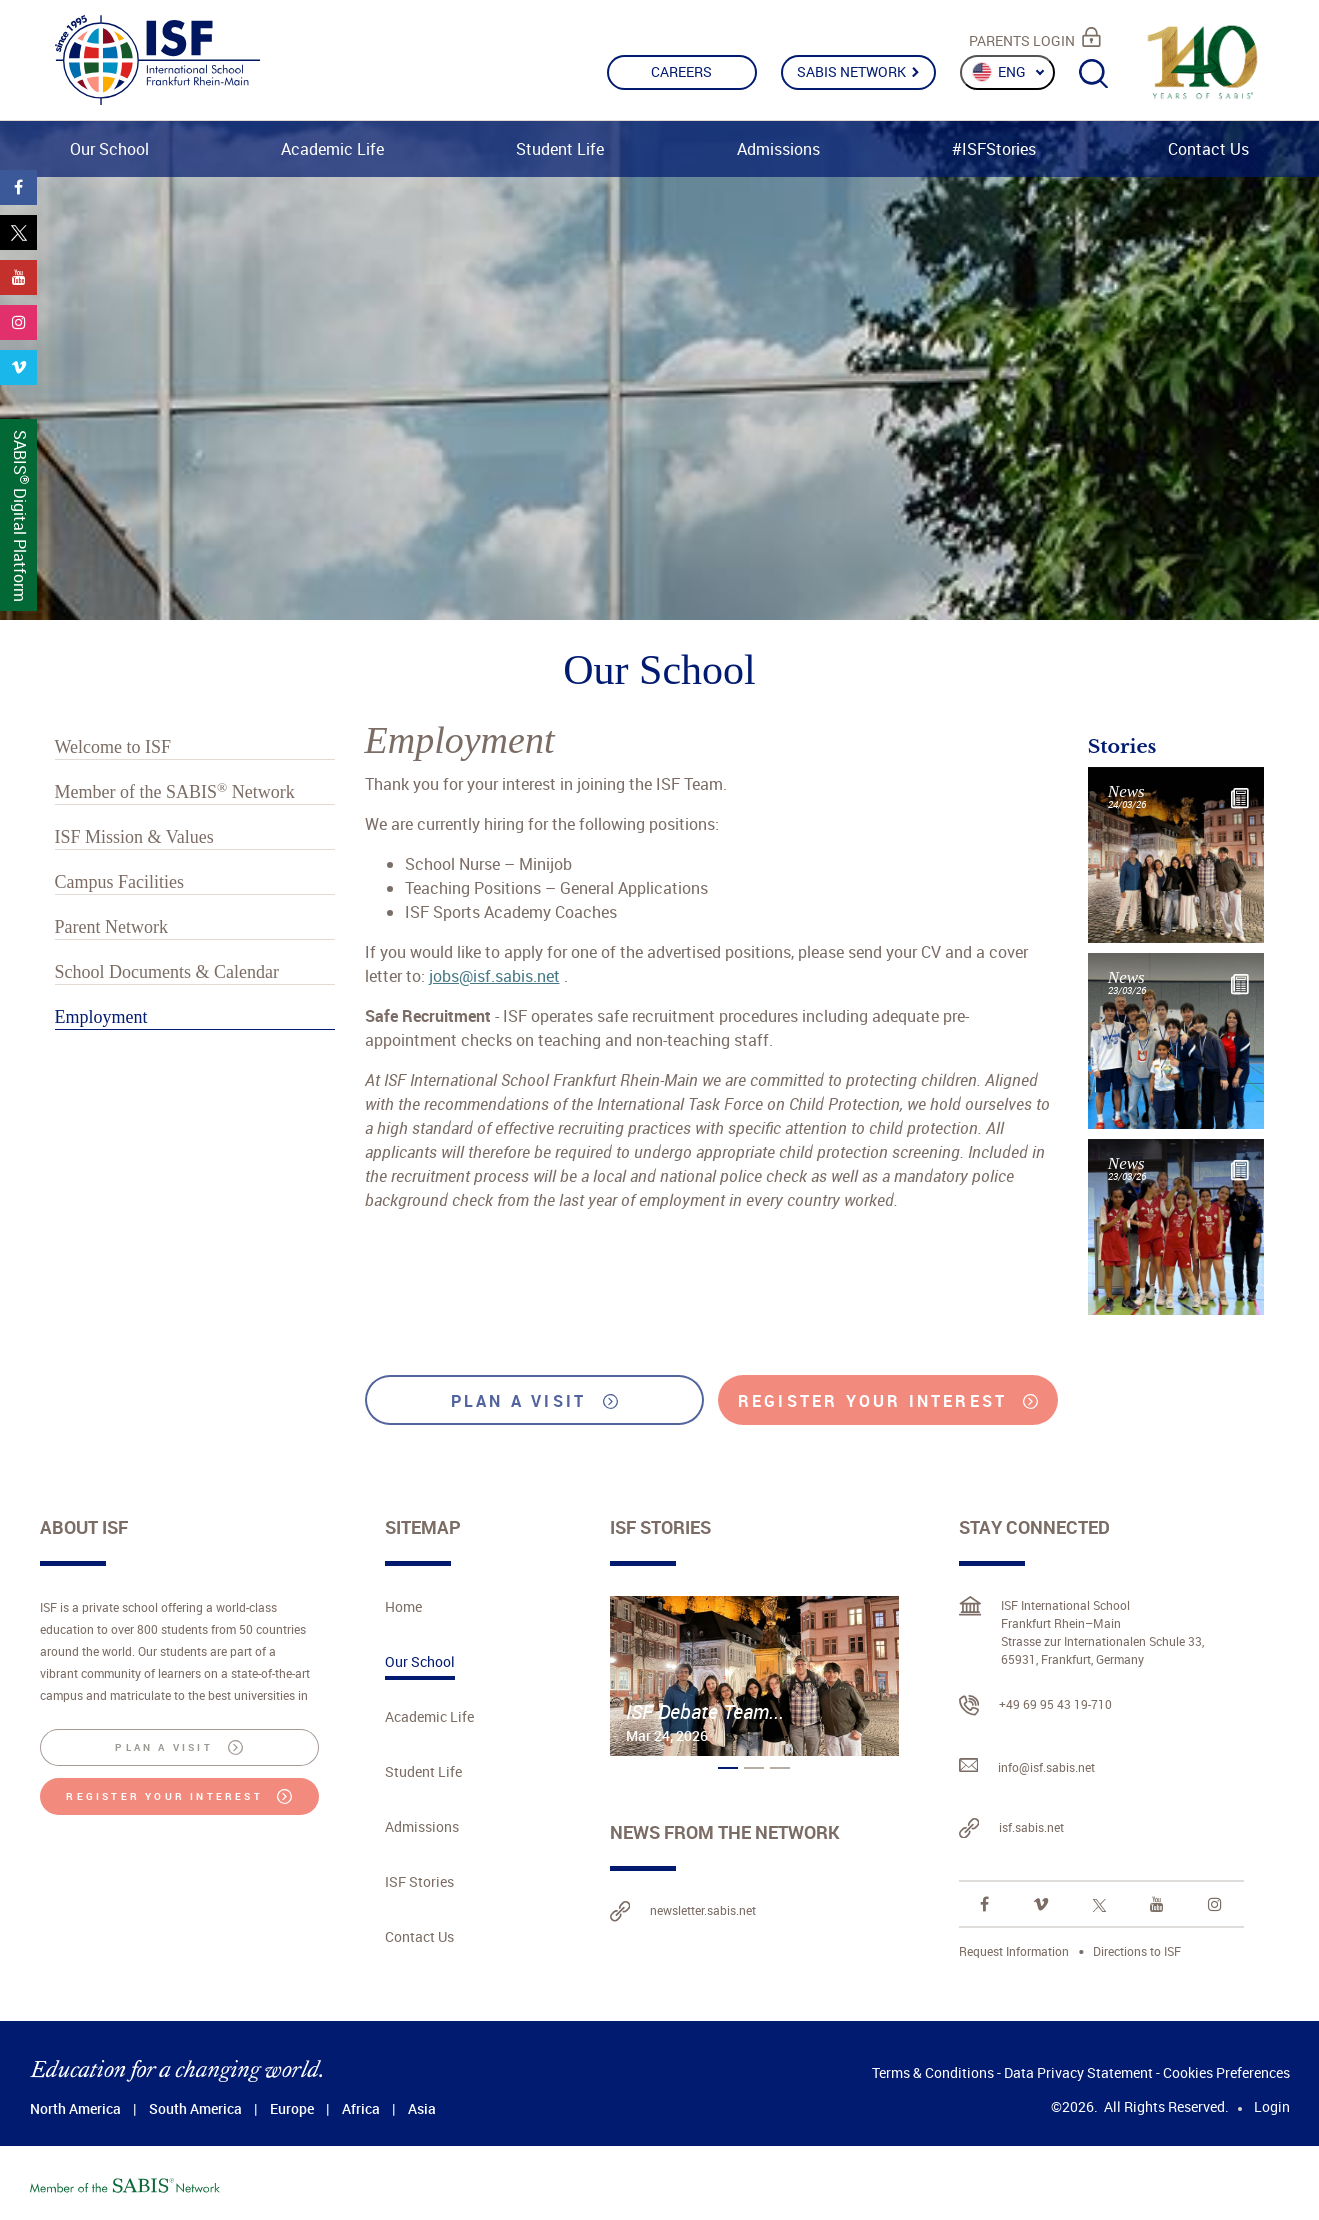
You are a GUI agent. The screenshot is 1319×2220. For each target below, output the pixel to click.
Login (1272, 2106)
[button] (728, 1768)
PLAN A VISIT (534, 1401)
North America (75, 2108)
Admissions (778, 149)
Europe (292, 2108)
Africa (361, 2108)
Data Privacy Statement (1078, 2072)
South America (195, 2108)
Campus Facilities (120, 882)
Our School (109, 149)
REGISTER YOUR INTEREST (888, 1401)
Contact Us (1208, 149)
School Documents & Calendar (167, 972)
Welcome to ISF (113, 747)
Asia (422, 2108)
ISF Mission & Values (134, 837)
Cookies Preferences (1226, 2072)
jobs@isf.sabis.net (494, 976)
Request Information (1014, 1951)
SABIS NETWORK (858, 71)
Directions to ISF (1137, 1951)
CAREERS (681, 71)
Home (403, 1606)
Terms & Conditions (933, 2072)
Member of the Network (175, 792)
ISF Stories (419, 1881)
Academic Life (332, 149)
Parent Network (111, 927)
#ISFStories (994, 149)
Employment (101, 1017)
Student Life (560, 149)
